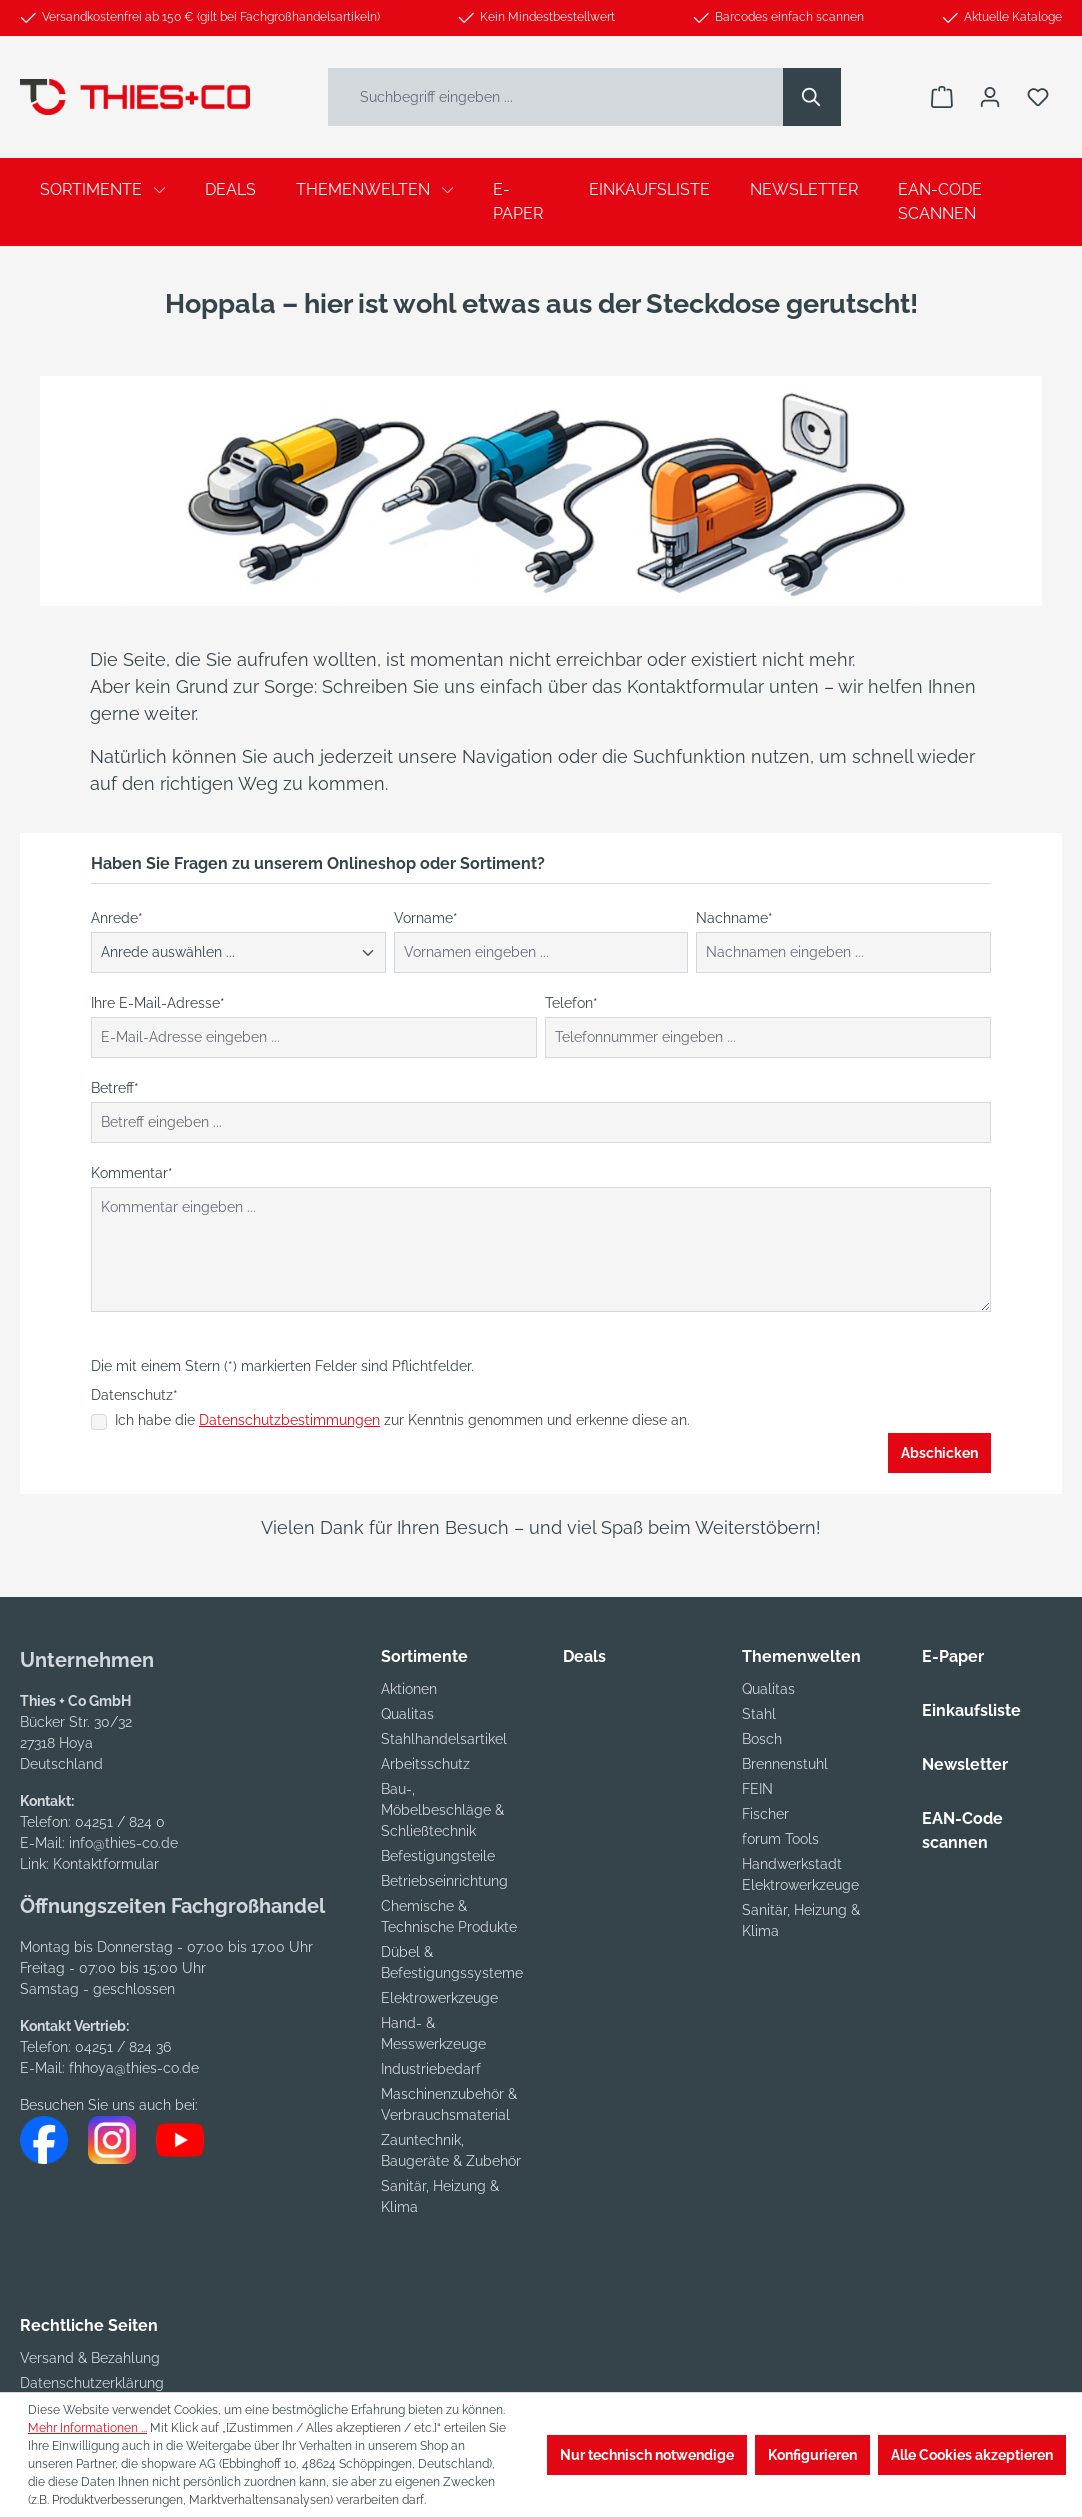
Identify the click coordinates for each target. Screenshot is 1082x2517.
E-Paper (953, 1656)
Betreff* (115, 1088)
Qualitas (407, 1714)
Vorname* (426, 918)
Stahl (759, 1714)
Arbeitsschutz (425, 1764)
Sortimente (424, 1656)
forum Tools (780, 1839)
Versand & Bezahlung (90, 2358)
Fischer (765, 1814)
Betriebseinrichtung (444, 1881)
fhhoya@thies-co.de (134, 2068)
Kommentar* (132, 1173)
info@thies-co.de (123, 1843)
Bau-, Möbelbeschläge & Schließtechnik (442, 1810)
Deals (584, 1656)
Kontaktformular (106, 1864)
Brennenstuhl (785, 1764)
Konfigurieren (812, 2455)
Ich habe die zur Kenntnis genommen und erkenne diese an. (402, 1420)
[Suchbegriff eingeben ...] (556, 97)
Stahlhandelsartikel (444, 1739)
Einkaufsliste (971, 1710)
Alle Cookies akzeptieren (972, 2455)
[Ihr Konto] (990, 97)
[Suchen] (812, 97)
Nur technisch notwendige (647, 2455)
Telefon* (571, 1003)
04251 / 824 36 (123, 2047)
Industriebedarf (431, 2069)
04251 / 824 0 (120, 1822)
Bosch (762, 1739)
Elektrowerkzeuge (439, 1998)
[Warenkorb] (942, 97)
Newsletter (965, 1764)
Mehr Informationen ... (87, 2428)
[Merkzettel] (1038, 97)
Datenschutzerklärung (92, 2383)
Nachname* (734, 918)
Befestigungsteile (438, 1856)
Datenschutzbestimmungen (289, 1420)
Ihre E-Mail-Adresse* (158, 1003)
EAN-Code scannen (962, 1830)
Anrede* (117, 918)
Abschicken (939, 1453)
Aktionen (409, 1689)
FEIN (757, 1789)
